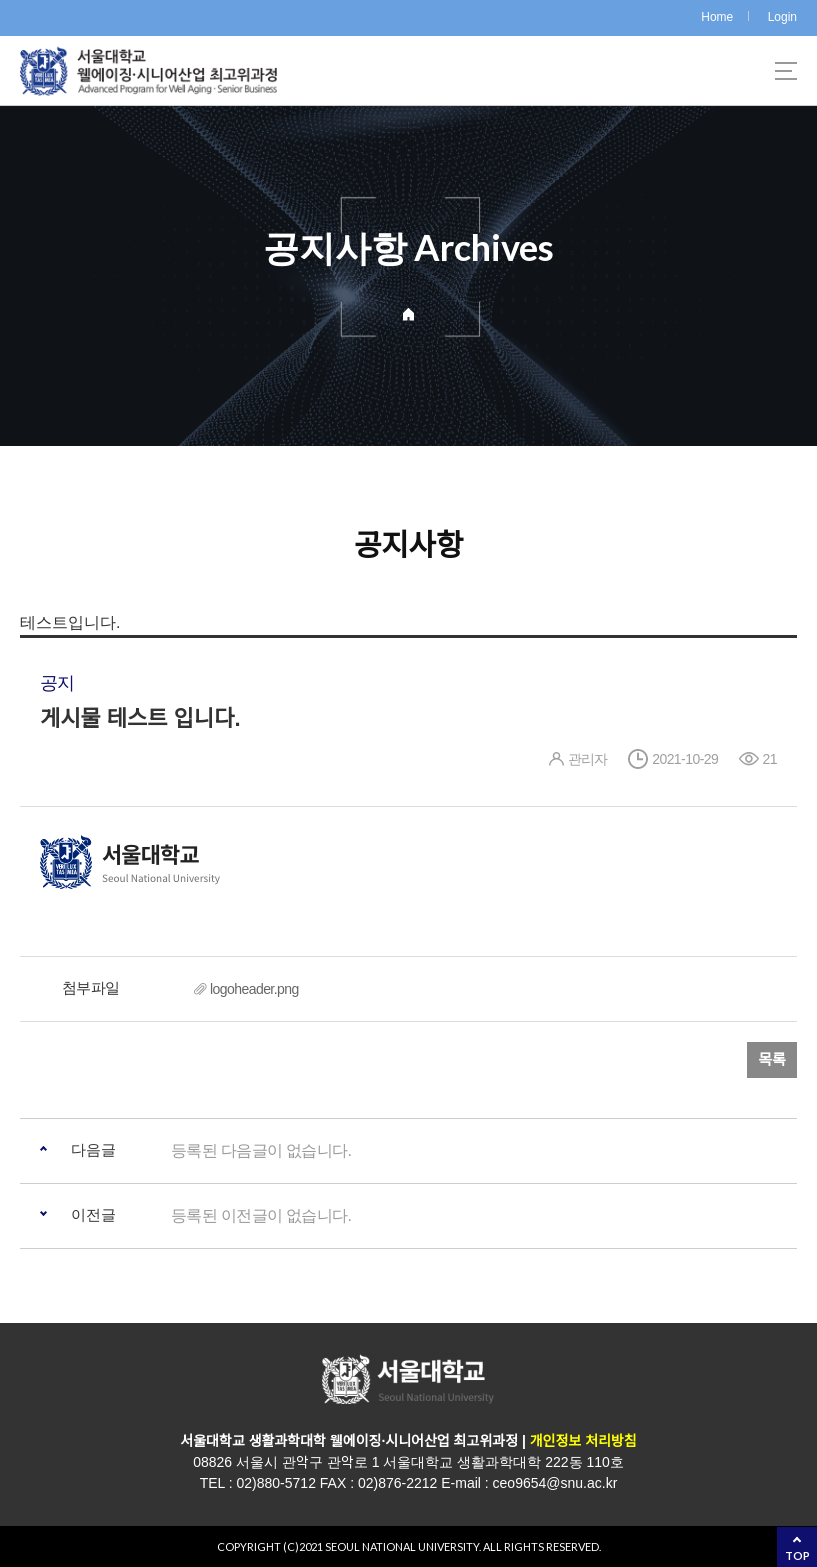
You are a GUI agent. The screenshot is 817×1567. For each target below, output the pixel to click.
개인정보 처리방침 (581, 1441)
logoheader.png (254, 989)
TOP (797, 1555)
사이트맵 (786, 71)
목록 (772, 1059)
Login (782, 17)
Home (717, 17)
